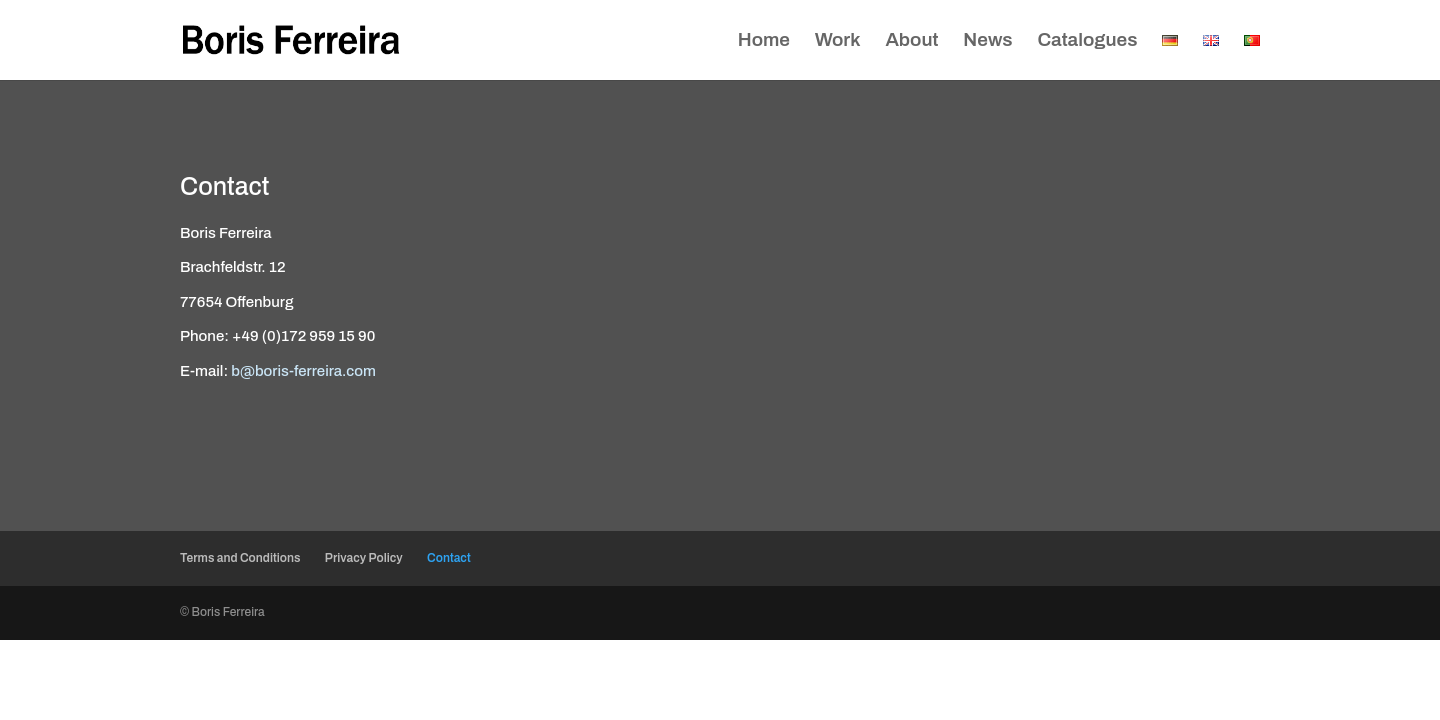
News (987, 41)
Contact (449, 558)
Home (764, 41)
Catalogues (1087, 41)
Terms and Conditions (240, 558)
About (911, 41)
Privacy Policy (364, 558)
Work (838, 41)
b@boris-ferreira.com (303, 371)
